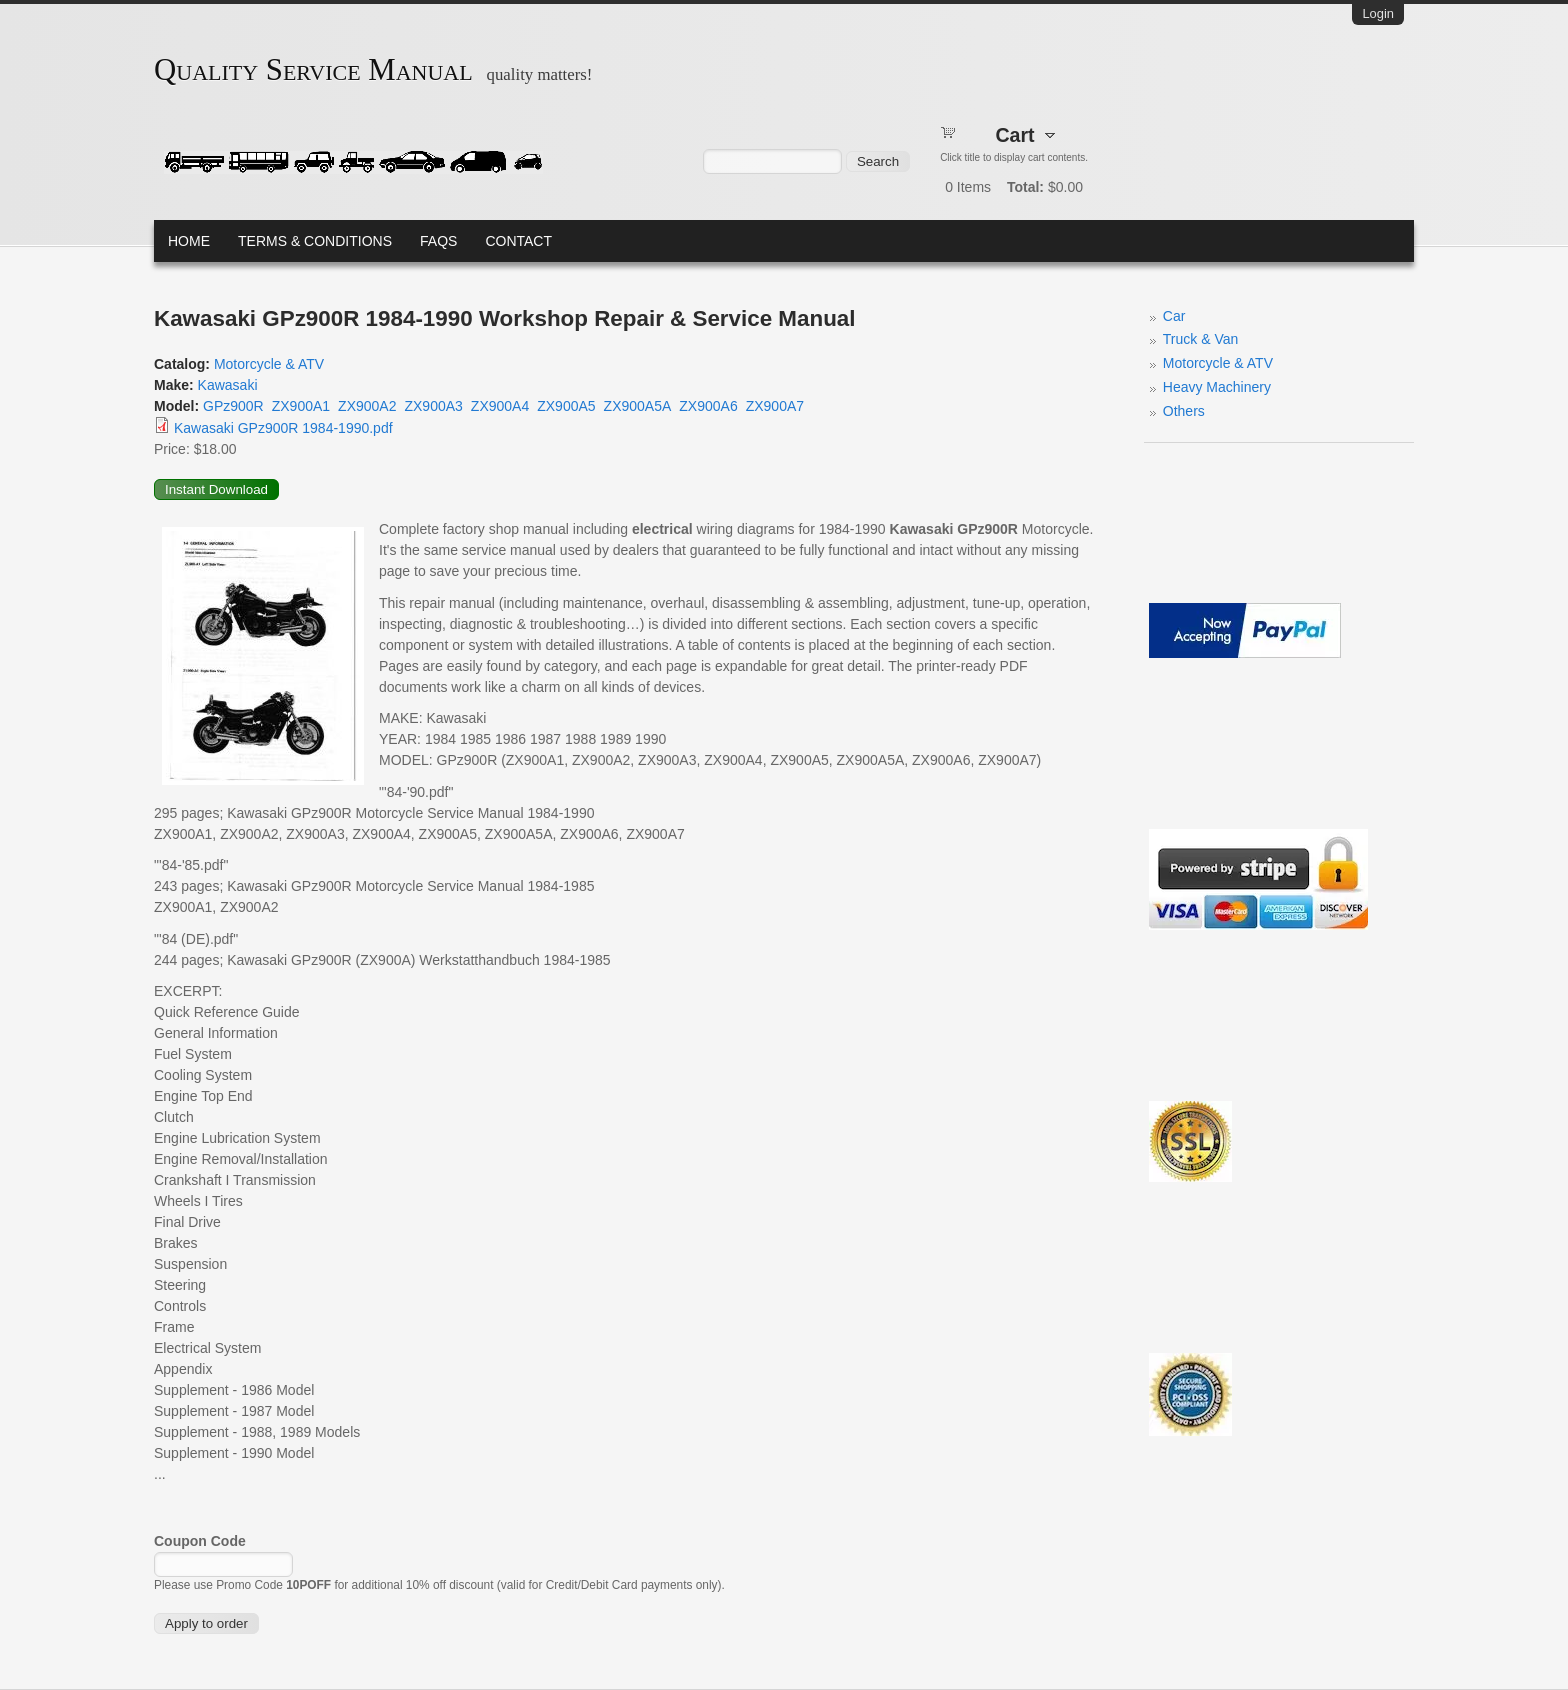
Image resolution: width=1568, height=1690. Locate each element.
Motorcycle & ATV (269, 364)
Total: (1025, 187)
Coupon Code (200, 1541)
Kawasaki (228, 385)
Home (189, 241)
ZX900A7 (775, 406)
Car (1174, 316)
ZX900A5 (566, 406)
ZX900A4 (500, 406)
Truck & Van (1200, 339)
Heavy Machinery (1217, 387)
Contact (518, 241)
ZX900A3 (433, 406)
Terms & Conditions (315, 241)
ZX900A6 (708, 406)
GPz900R (233, 406)
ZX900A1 (301, 406)
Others (1184, 411)
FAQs (438, 241)
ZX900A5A (638, 406)
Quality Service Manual (313, 70)
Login (1378, 13)
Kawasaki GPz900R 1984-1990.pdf (283, 428)
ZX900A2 (367, 406)
